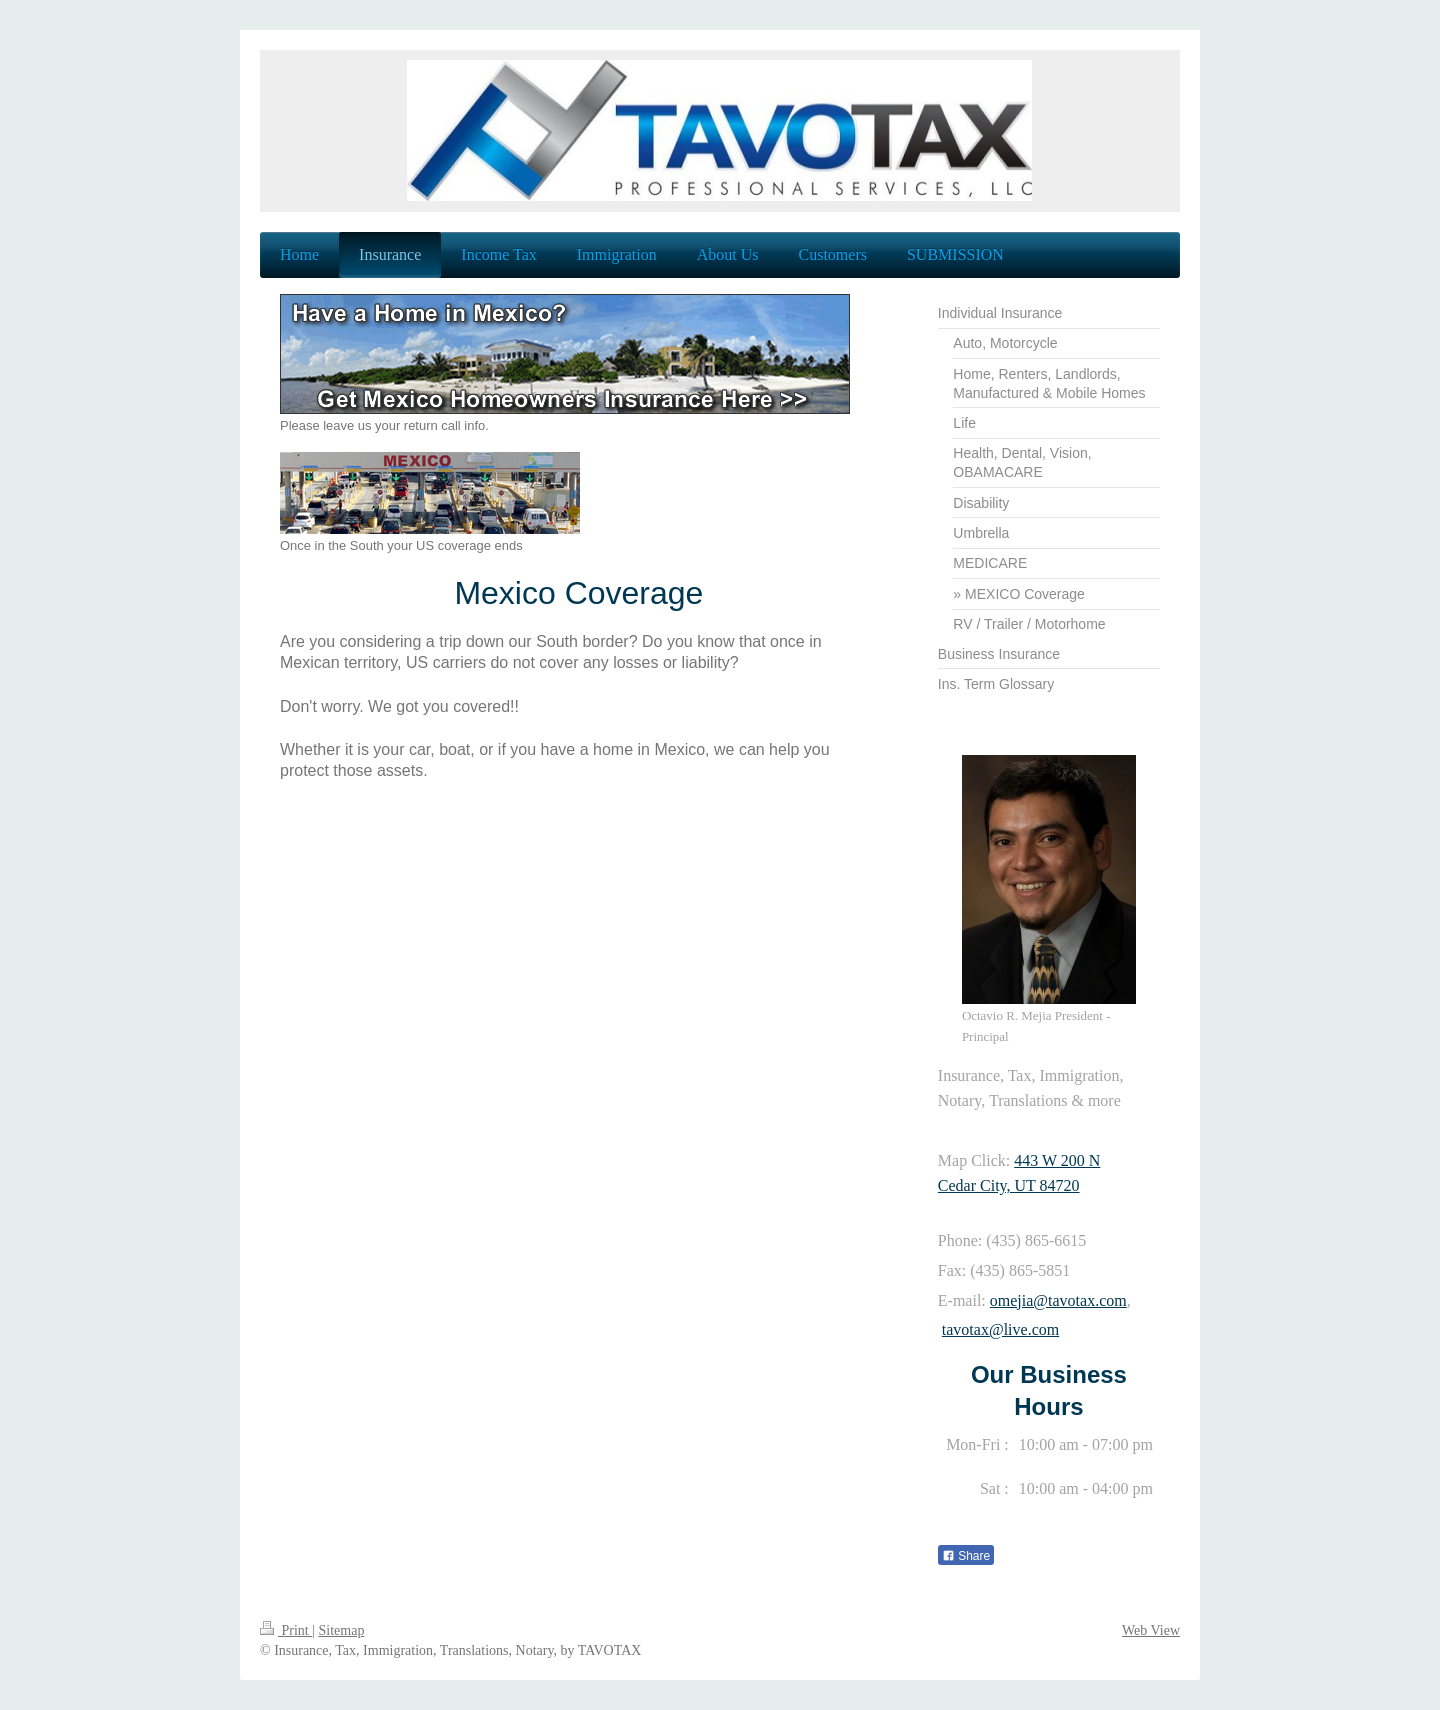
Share (966, 1556)
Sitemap (342, 1630)
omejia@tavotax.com (1058, 1300)
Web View (1151, 1630)
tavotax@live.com (1000, 1329)
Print (286, 1630)
